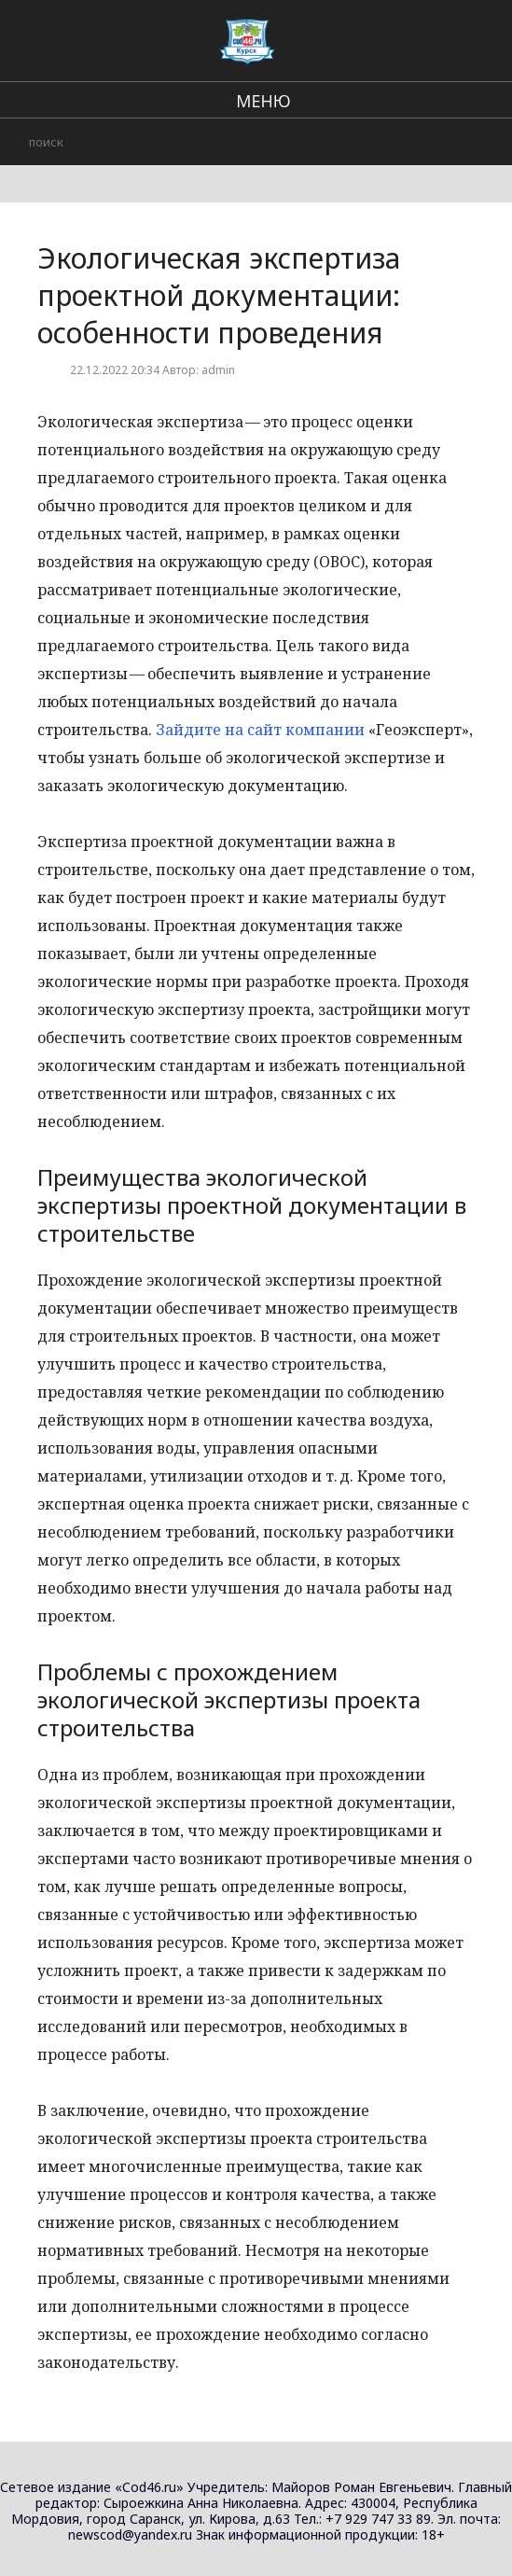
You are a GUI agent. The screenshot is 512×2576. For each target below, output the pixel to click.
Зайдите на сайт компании (260, 729)
